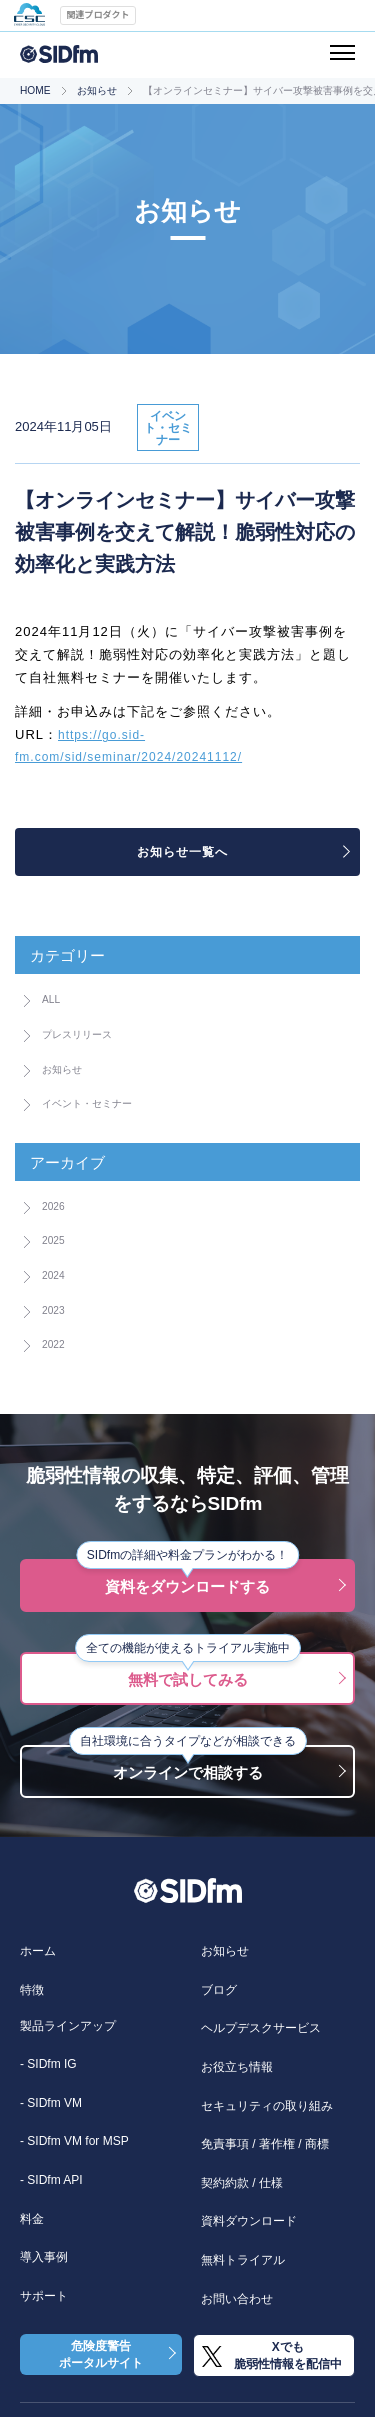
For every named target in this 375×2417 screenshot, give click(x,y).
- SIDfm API (51, 2180)
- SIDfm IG (48, 2064)
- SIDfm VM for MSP (74, 2141)
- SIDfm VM (51, 2103)
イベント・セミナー (105, 1102)
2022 (57, 1343)
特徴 (32, 1990)
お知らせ (97, 90)
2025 (57, 1239)
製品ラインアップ (68, 2026)
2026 (57, 1205)
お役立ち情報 (237, 2067)
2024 (57, 1274)
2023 (57, 1309)
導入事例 (44, 2257)
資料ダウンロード (249, 2221)
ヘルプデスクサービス (261, 2028)
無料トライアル (243, 2260)
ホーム (38, 1951)
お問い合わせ (237, 2299)
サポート (44, 2296)
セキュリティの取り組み (267, 2106)
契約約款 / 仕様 (242, 2183)
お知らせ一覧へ (182, 852)
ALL (54, 998)
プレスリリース (91, 1033)
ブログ (219, 1990)
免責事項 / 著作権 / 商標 (265, 2144)
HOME (35, 90)
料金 (32, 2219)
